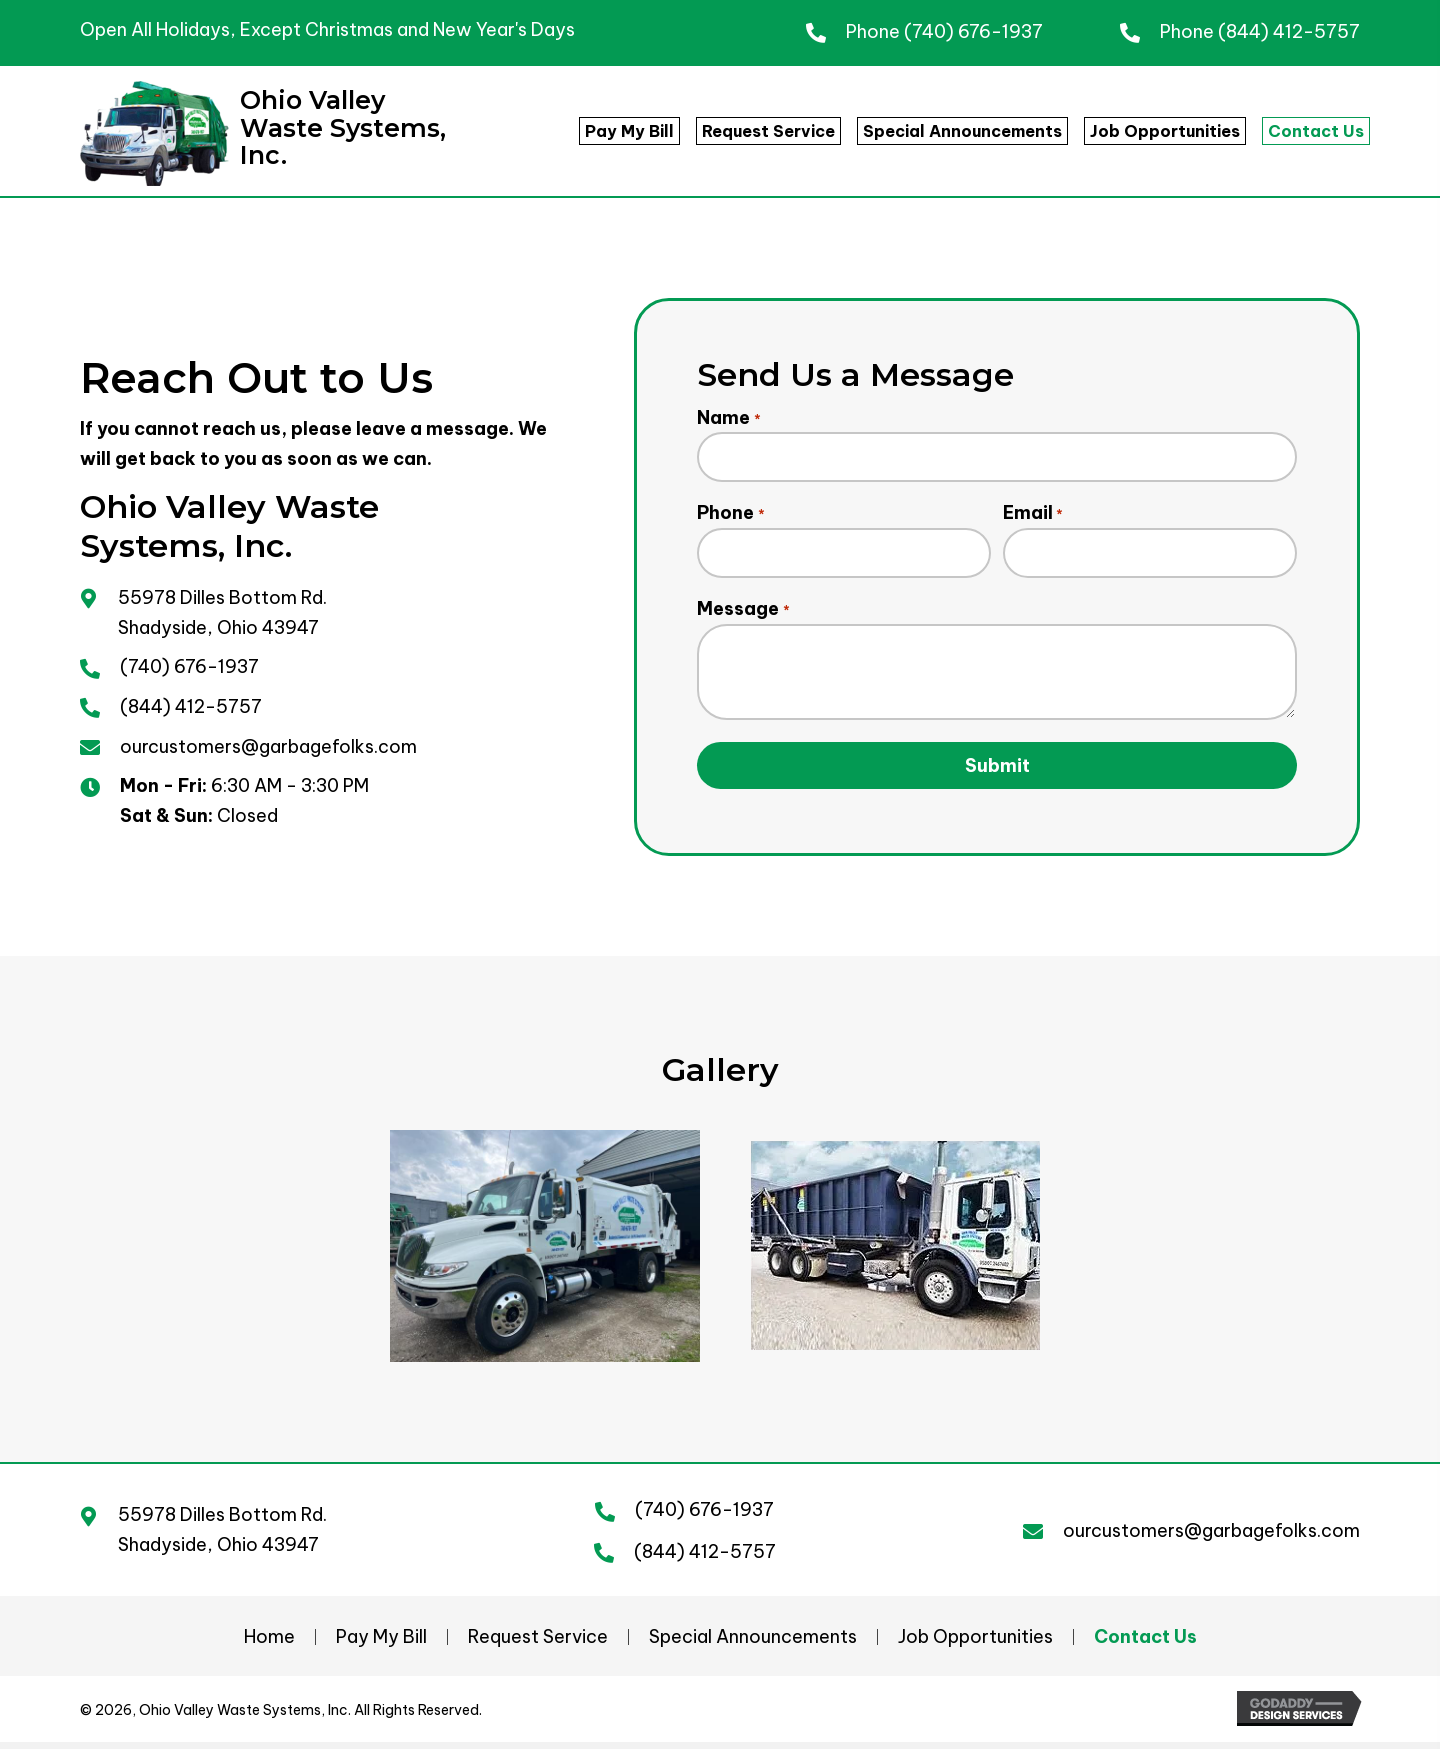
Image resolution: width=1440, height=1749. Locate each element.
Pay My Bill (381, 1645)
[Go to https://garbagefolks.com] (276, 133)
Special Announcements (753, 1645)
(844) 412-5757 (1289, 31)
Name (728, 418)
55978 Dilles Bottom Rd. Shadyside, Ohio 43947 (222, 1537)
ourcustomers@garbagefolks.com (268, 749)
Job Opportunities (975, 1645)
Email (1033, 517)
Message (743, 616)
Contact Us (1145, 1645)
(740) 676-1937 (973, 31)
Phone (730, 517)
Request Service (538, 1645)
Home (269, 1645)
